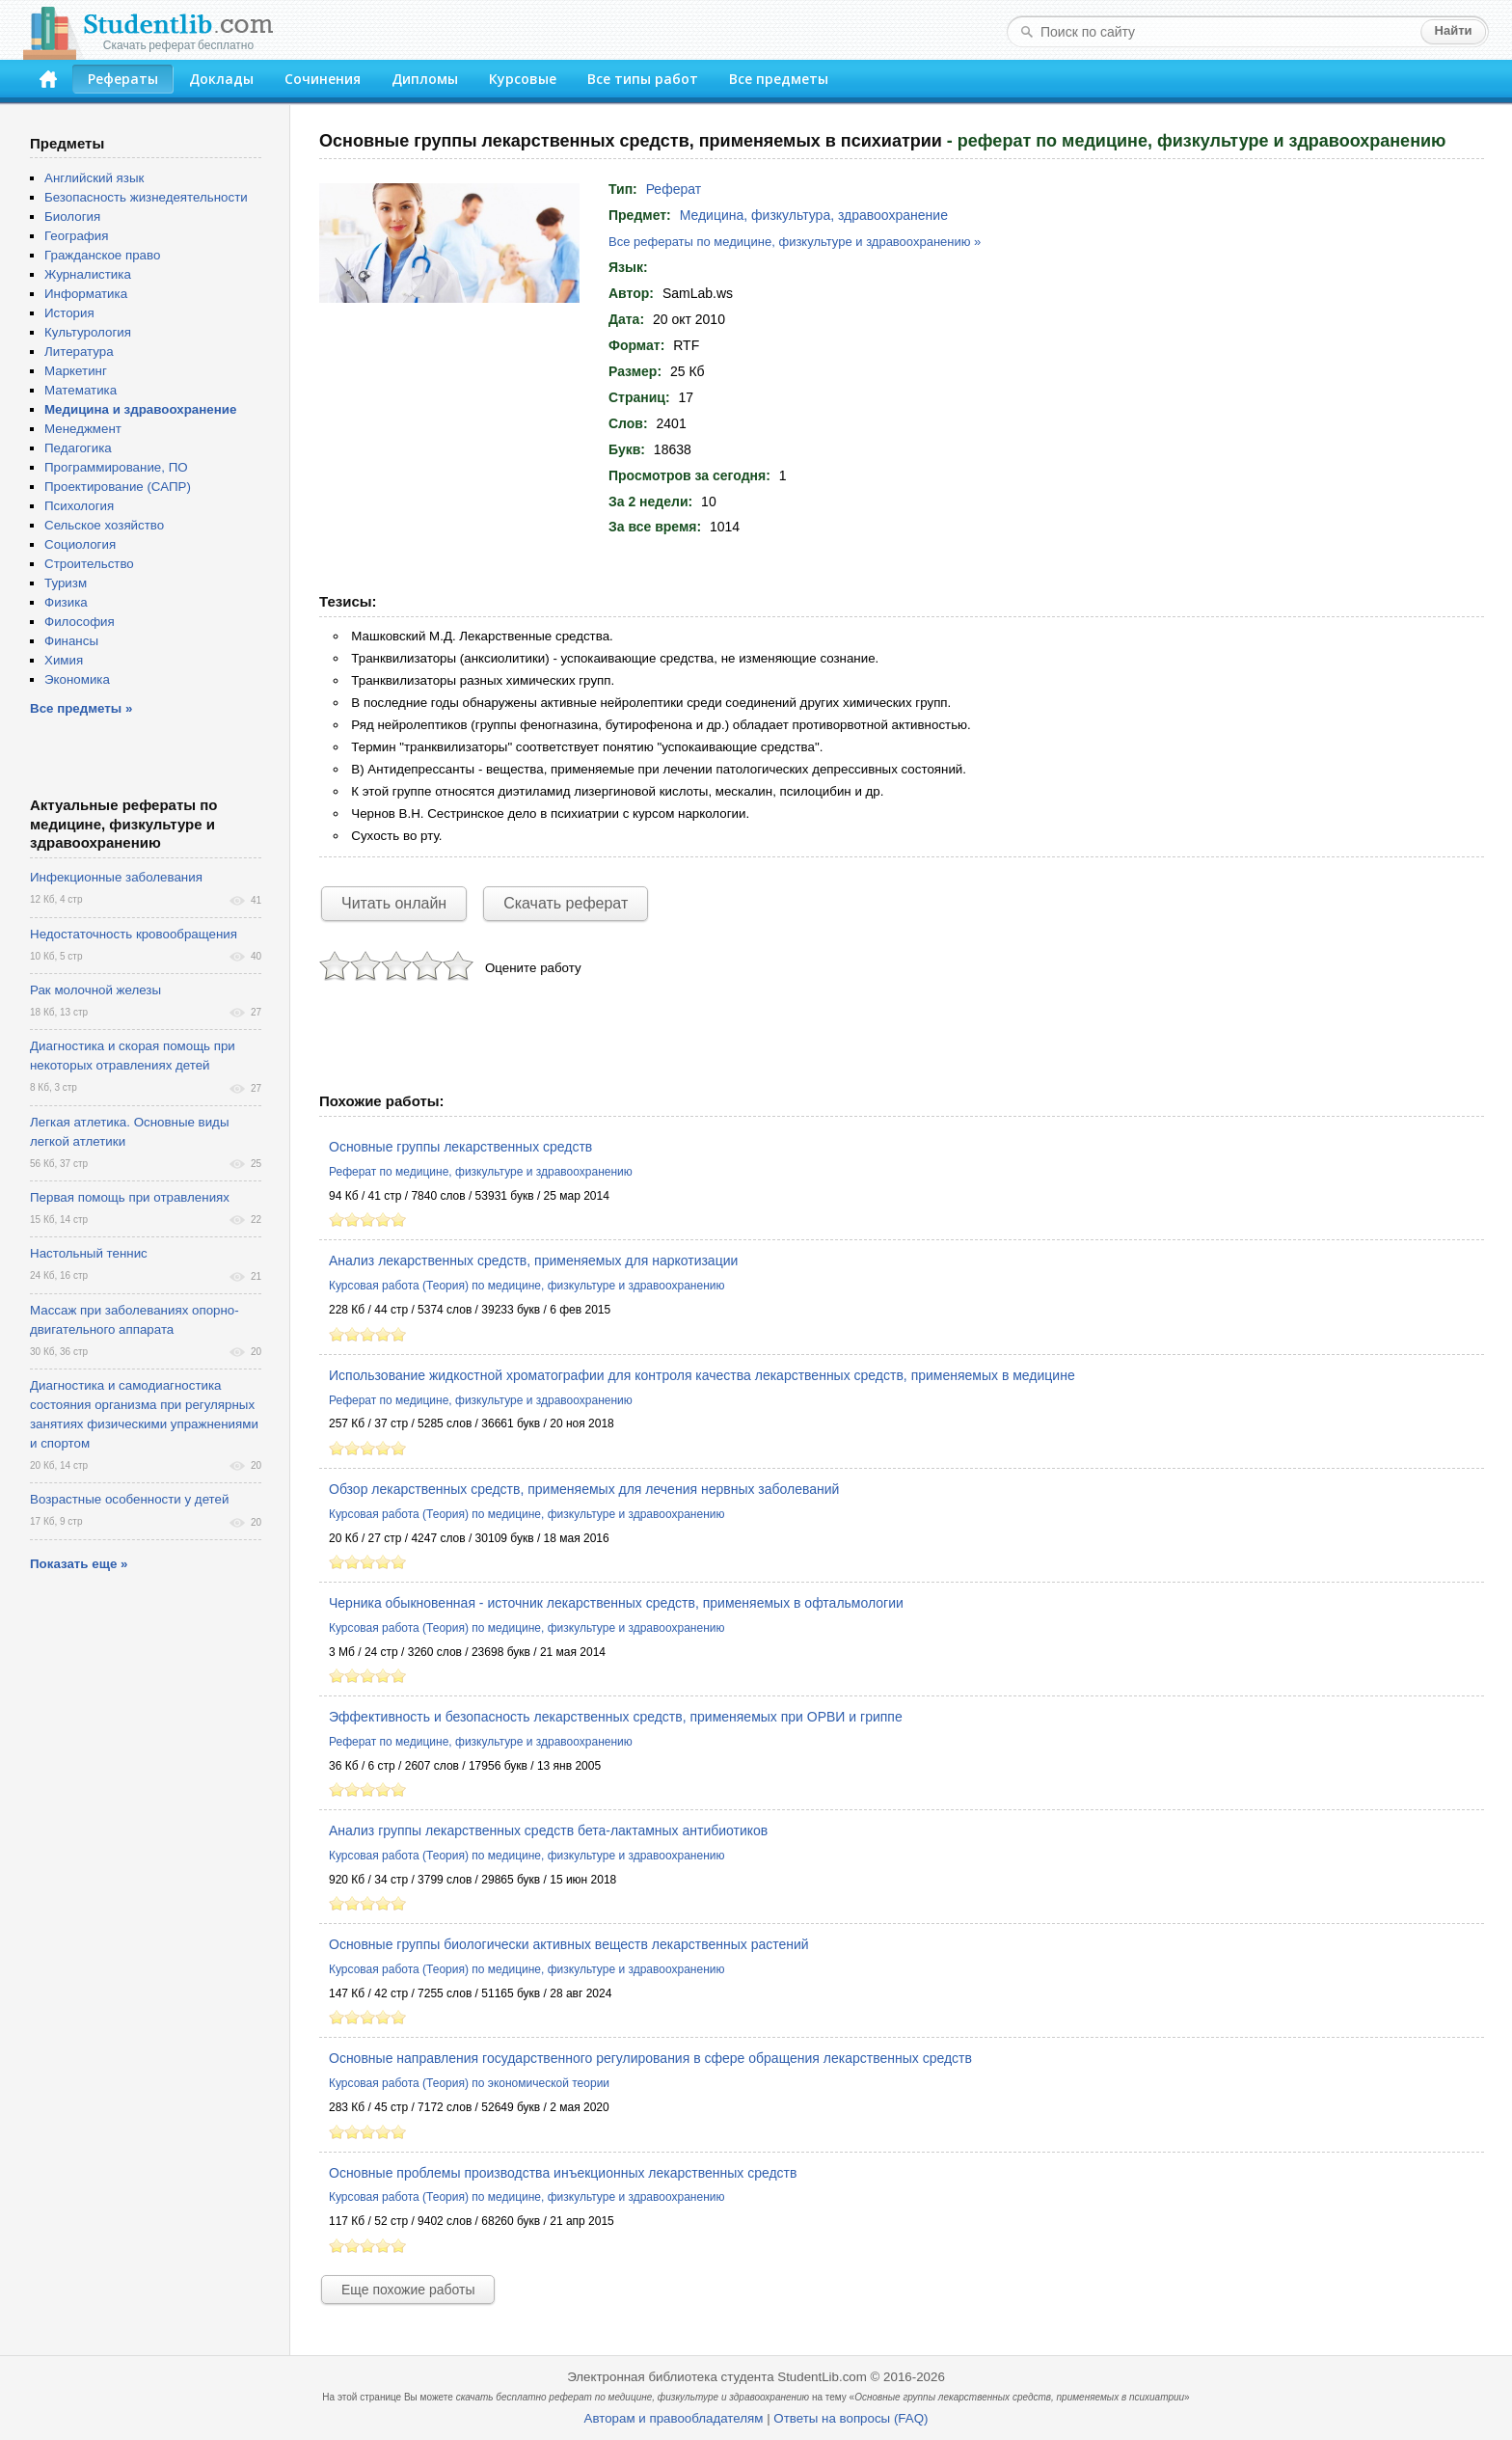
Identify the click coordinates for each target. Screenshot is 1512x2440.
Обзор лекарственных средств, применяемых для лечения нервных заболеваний (584, 1489)
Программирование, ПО (116, 467)
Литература (79, 351)
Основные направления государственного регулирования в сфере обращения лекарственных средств (650, 2058)
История (69, 313)
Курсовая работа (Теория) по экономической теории (469, 2083)
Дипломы (425, 78)
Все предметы (778, 78)
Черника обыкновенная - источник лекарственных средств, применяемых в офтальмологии (616, 1603)
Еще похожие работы (407, 2289)
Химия (63, 660)
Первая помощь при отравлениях (130, 1197)
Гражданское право (102, 255)
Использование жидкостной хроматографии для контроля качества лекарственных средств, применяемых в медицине (702, 1375)
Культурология (87, 332)
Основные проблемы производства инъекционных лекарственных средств (562, 2173)
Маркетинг (75, 371)
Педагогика (78, 448)
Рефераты (123, 78)
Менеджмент (83, 428)
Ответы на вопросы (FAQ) (850, 2418)
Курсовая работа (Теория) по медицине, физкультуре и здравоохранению (526, 1285)
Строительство (89, 563)
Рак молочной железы (95, 990)
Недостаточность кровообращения (133, 934)
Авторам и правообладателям (674, 2418)
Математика (80, 390)
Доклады (221, 78)
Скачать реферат (565, 903)
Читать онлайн (393, 903)
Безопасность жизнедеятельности (146, 197)
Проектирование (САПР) (117, 486)
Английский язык (94, 178)
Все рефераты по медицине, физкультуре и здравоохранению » (794, 241)
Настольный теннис (89, 1253)
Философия (79, 621)
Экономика (77, 679)
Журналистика (87, 274)
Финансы (71, 641)
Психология (79, 506)
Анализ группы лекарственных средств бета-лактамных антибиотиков (548, 1830)
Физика (66, 602)
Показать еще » (78, 1564)
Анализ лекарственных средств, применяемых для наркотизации (533, 1260)
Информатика (85, 293)
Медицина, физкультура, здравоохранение (814, 215)
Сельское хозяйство (104, 525)
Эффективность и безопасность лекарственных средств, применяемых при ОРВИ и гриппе (616, 1716)
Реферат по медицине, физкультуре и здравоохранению (481, 1172)
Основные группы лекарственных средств (460, 1146)
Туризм (65, 583)
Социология (80, 544)
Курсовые (522, 78)
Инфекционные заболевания (116, 877)
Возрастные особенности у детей (129, 1499)
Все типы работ (642, 78)
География (76, 236)
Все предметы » (81, 708)
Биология (72, 216)
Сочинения (322, 78)
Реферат (674, 189)
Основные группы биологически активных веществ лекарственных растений (569, 1944)
